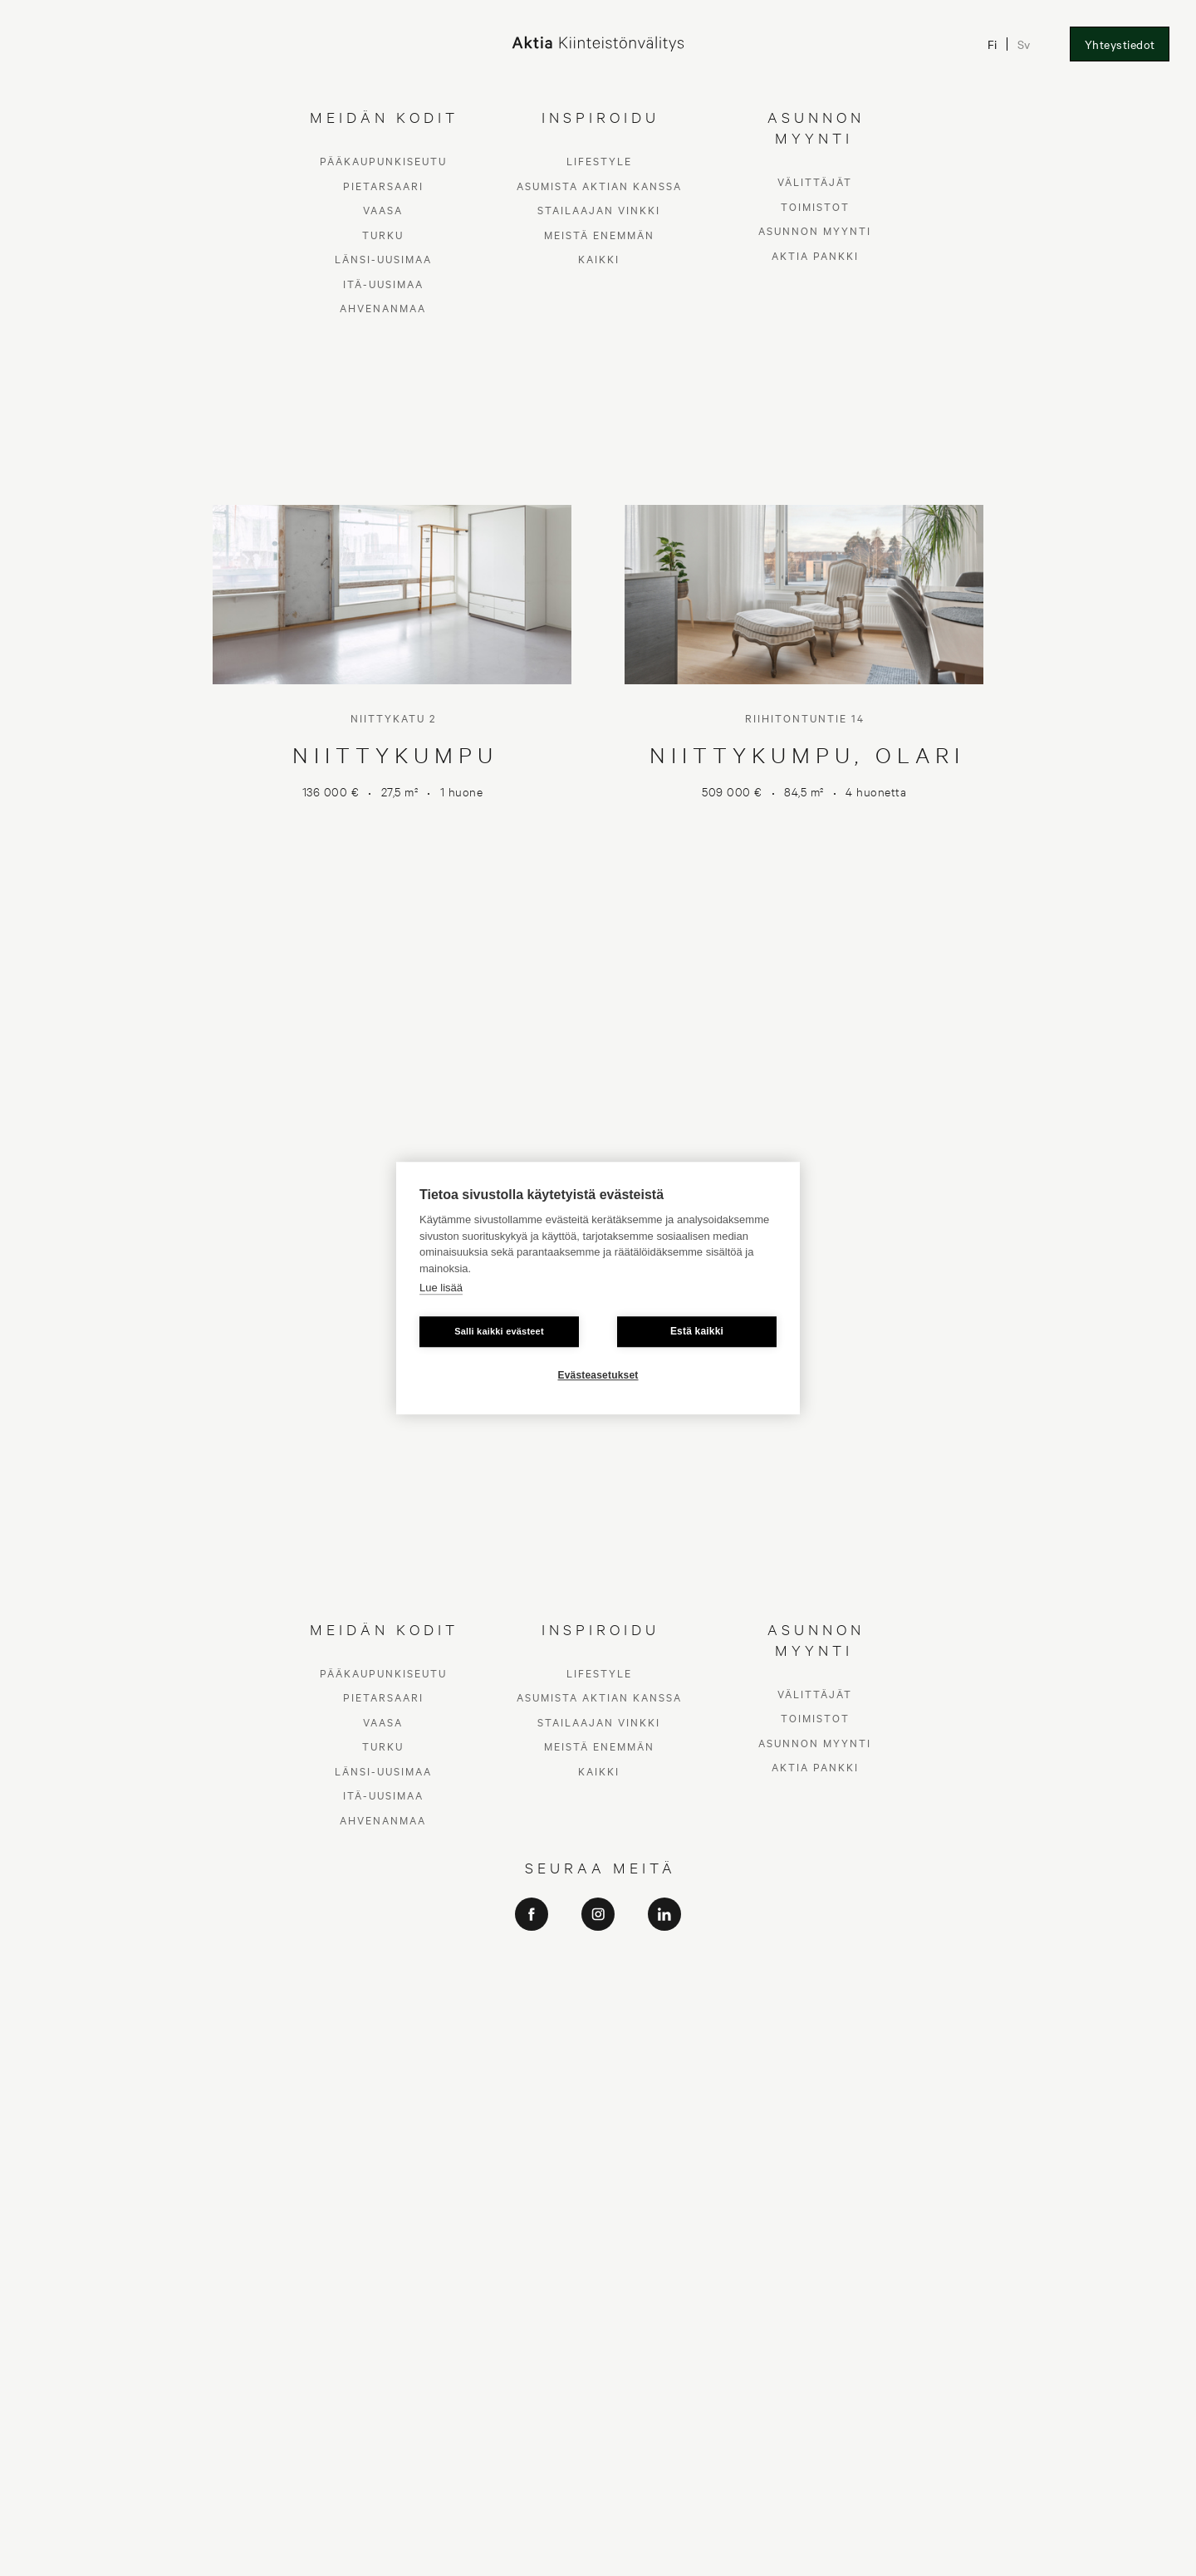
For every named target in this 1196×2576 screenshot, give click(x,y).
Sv (1024, 44)
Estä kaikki (696, 1331)
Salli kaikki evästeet (499, 1331)
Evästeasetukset (597, 1375)
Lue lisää (441, 1287)
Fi (992, 44)
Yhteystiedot (1120, 44)
